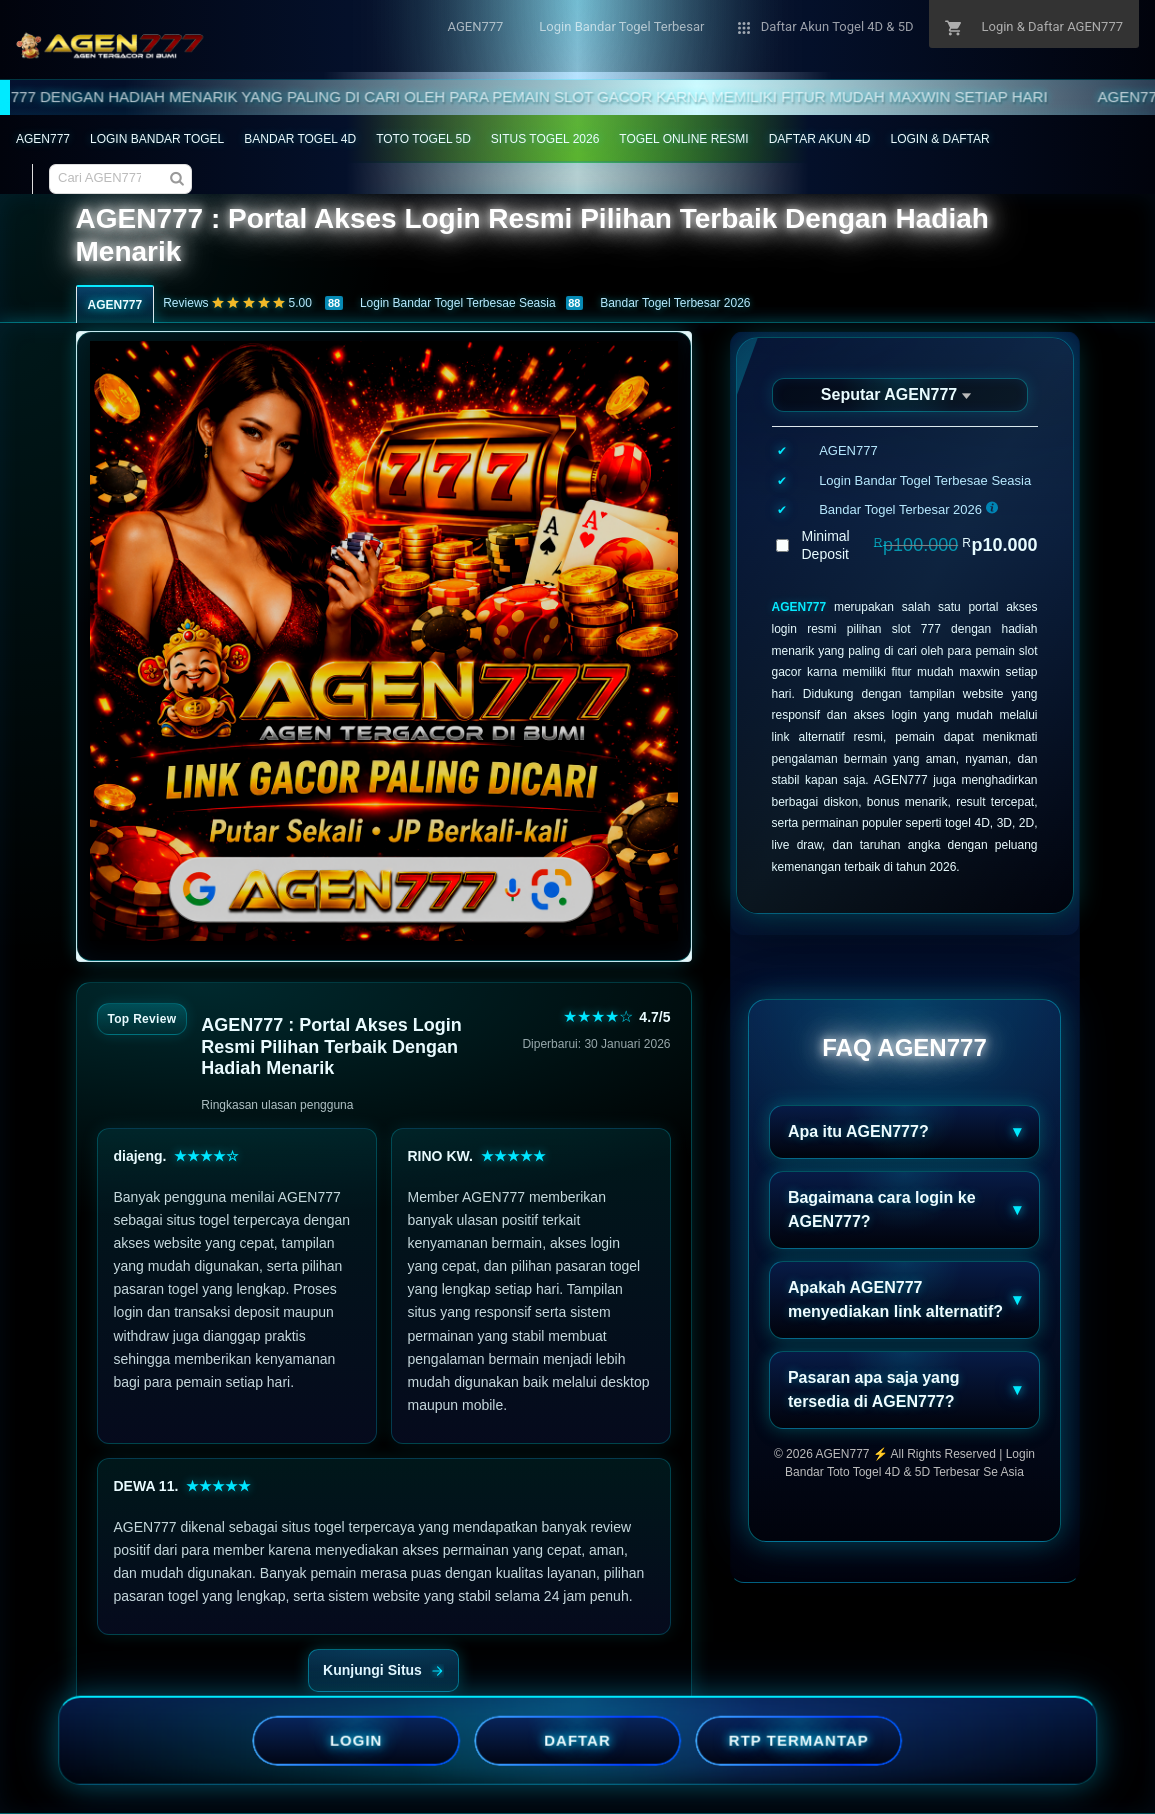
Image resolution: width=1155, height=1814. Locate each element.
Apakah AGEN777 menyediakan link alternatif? (895, 1299)
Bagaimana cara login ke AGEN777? (882, 1209)
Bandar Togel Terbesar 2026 (675, 303)
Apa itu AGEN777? (858, 1131)
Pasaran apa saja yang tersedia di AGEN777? (874, 1389)
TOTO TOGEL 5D (423, 139)
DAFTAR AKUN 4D (820, 139)
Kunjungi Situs (383, 1670)
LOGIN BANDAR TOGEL (157, 139)
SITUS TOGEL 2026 (545, 139)
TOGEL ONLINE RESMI (683, 139)
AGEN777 (43, 139)
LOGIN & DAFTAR (940, 139)
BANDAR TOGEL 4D (300, 139)
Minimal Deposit (920, 545)
